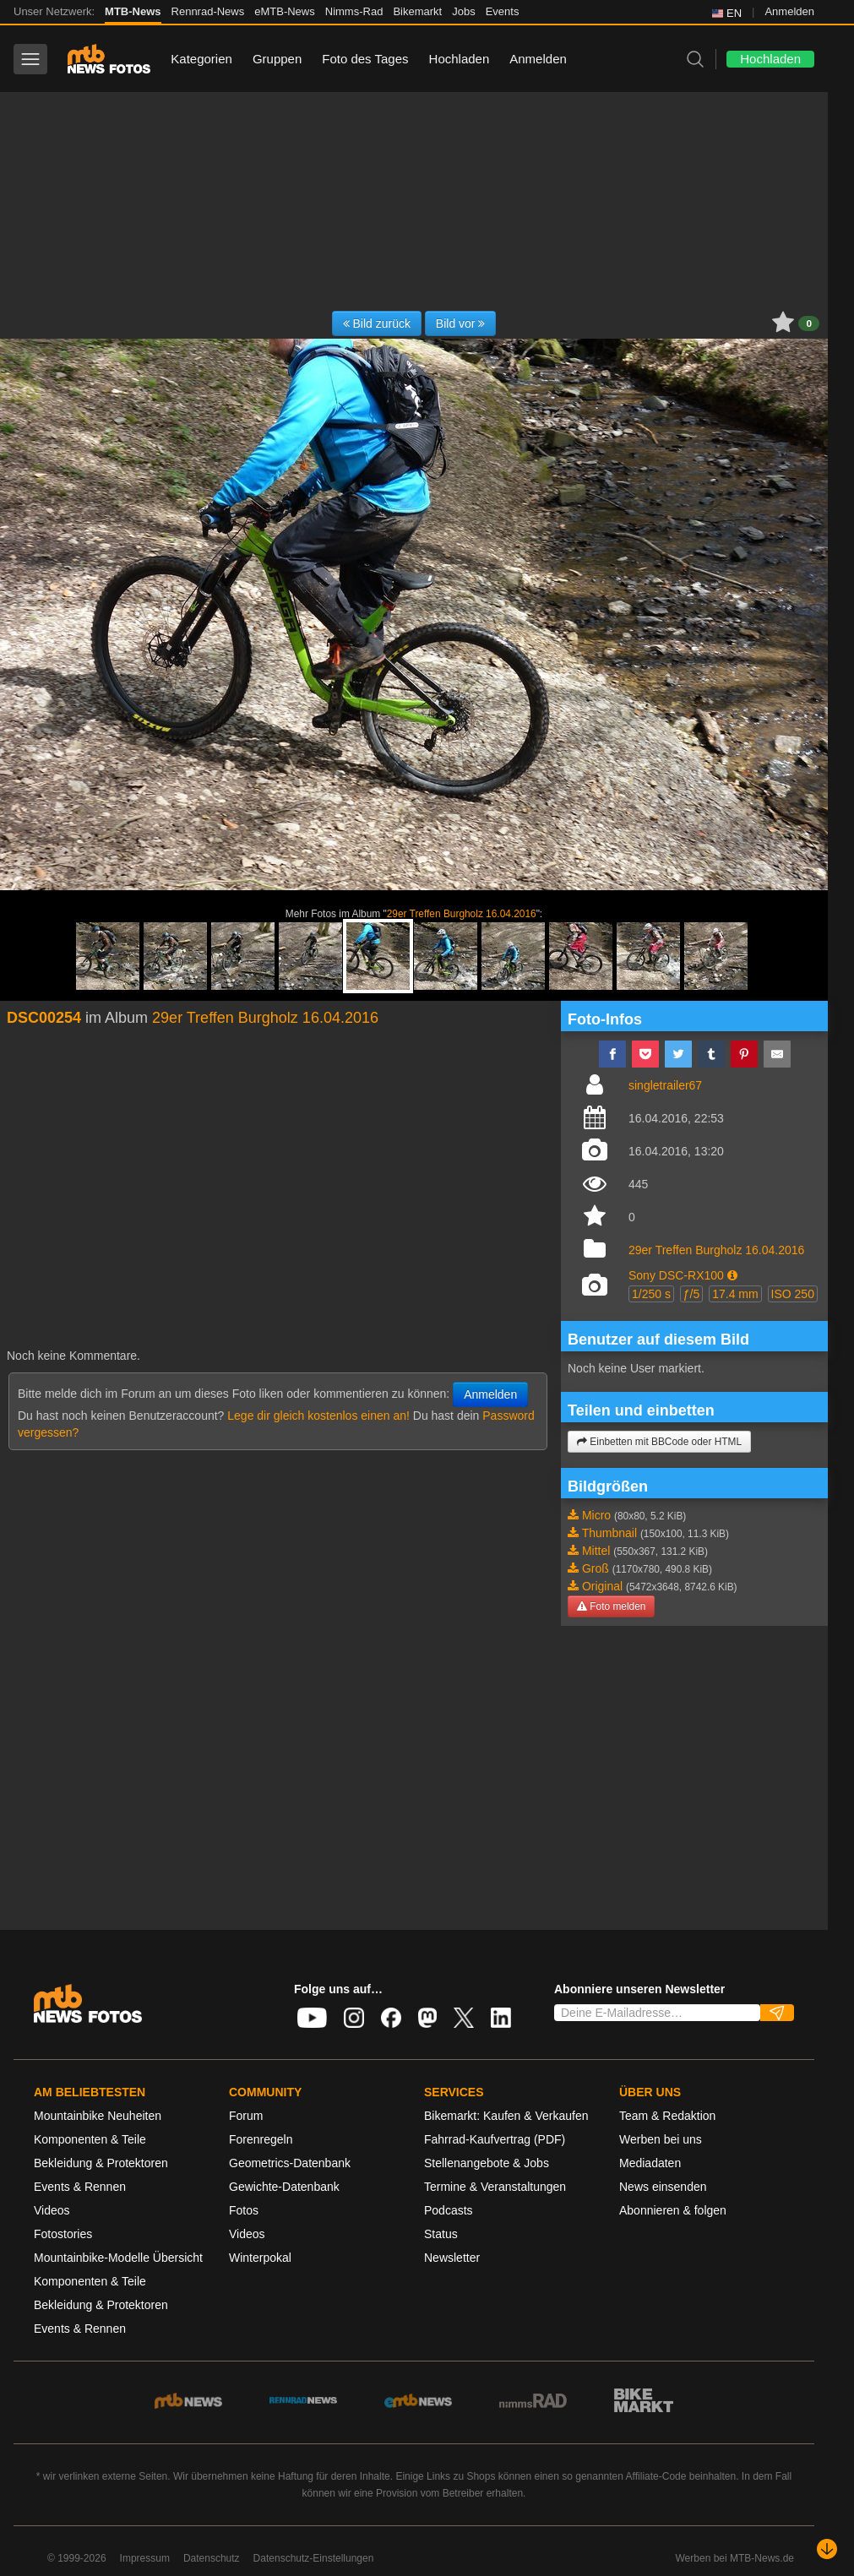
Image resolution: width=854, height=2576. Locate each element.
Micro (596, 1515)
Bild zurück (377, 323)
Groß (595, 1568)
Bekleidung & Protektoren (101, 2163)
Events (502, 11)
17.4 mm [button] (735, 1294)
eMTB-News (284, 11)
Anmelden (789, 11)
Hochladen (459, 59)
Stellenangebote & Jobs (486, 2163)
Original (602, 1586)
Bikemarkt (417, 11)
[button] (732, 1275)
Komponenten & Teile (90, 2139)
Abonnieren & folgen (672, 2210)
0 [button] (809, 323)
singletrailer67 (665, 1085)
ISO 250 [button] (792, 1294)
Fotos (243, 2210)
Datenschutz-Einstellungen (313, 2558)
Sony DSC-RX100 (676, 1275)
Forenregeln (261, 2139)
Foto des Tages (365, 59)
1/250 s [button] (651, 1294)
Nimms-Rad (354, 11)
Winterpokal (260, 2257)
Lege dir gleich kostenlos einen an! (318, 1415)
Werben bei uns (660, 2139)
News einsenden (663, 2186)
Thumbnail (609, 1533)
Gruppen (277, 59)
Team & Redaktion (667, 2115)
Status (441, 2234)
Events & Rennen (80, 2186)
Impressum (145, 2558)
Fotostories (63, 2234)
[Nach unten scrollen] (827, 2549)
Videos (52, 2210)
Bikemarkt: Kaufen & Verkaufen (506, 2115)
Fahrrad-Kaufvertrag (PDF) (494, 2139)
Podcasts (448, 2210)
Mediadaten (650, 2163)
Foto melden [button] (611, 1606)
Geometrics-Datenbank (290, 2163)
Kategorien (201, 59)
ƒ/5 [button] (691, 1294)
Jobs (463, 11)
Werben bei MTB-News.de (735, 2558)
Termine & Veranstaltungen (495, 2186)
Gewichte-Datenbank (284, 2186)
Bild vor (461, 323)
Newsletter (452, 2257)
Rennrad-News (208, 11)
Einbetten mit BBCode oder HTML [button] (659, 1442)
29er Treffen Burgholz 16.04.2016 (461, 914)
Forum (246, 2115)
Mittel (596, 1550)
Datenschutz (211, 2558)
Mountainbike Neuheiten (97, 2115)
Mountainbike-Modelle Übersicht (118, 2257)
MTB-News (132, 11)
